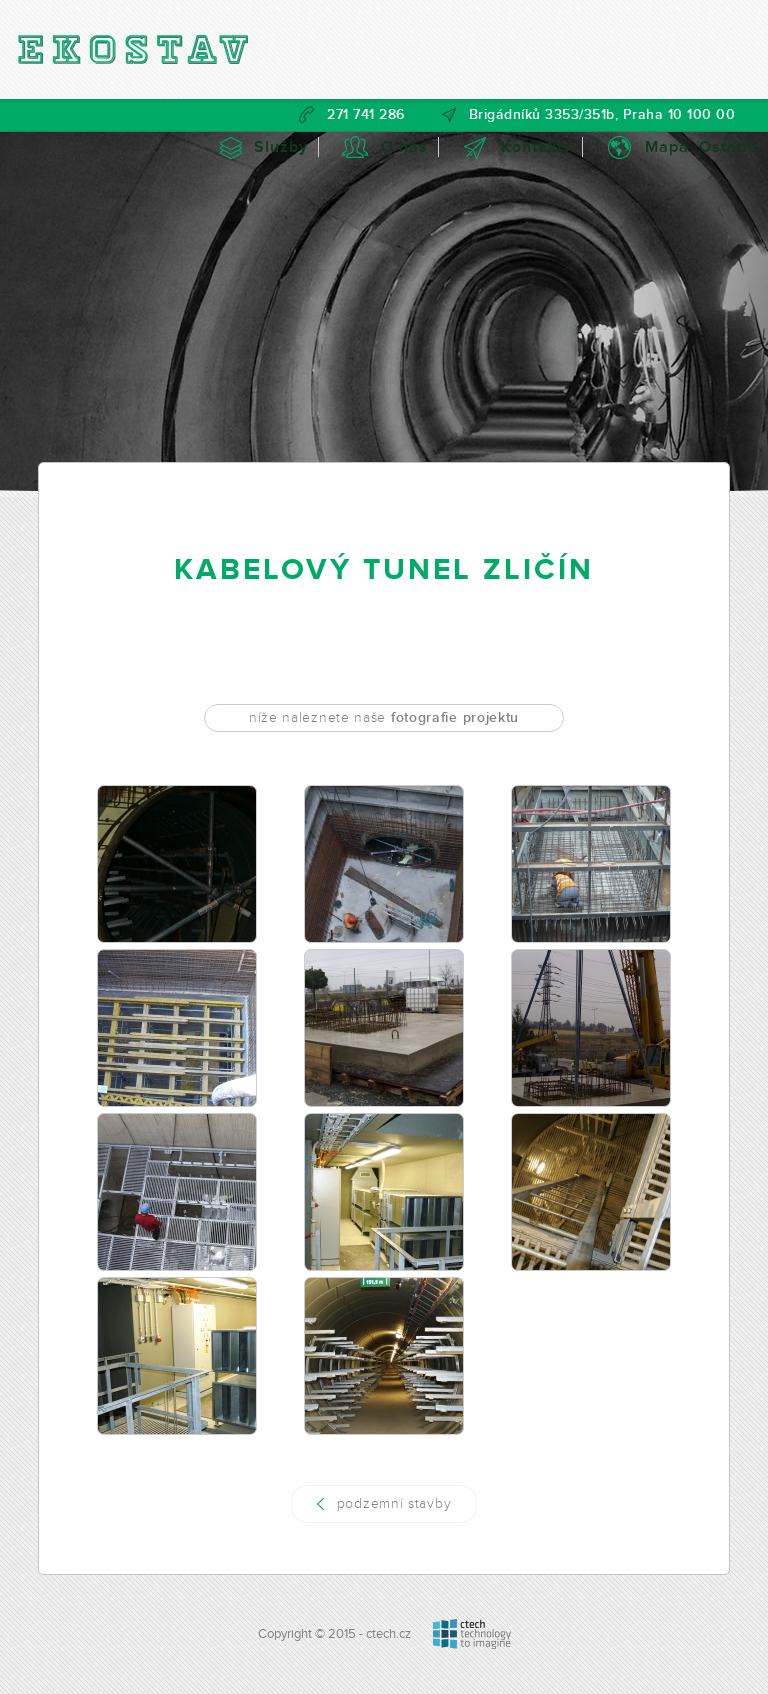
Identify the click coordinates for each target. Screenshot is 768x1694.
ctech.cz (388, 1634)
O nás (404, 147)
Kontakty (536, 147)
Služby (281, 147)
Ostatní (728, 147)
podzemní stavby (394, 1503)
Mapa (667, 147)
